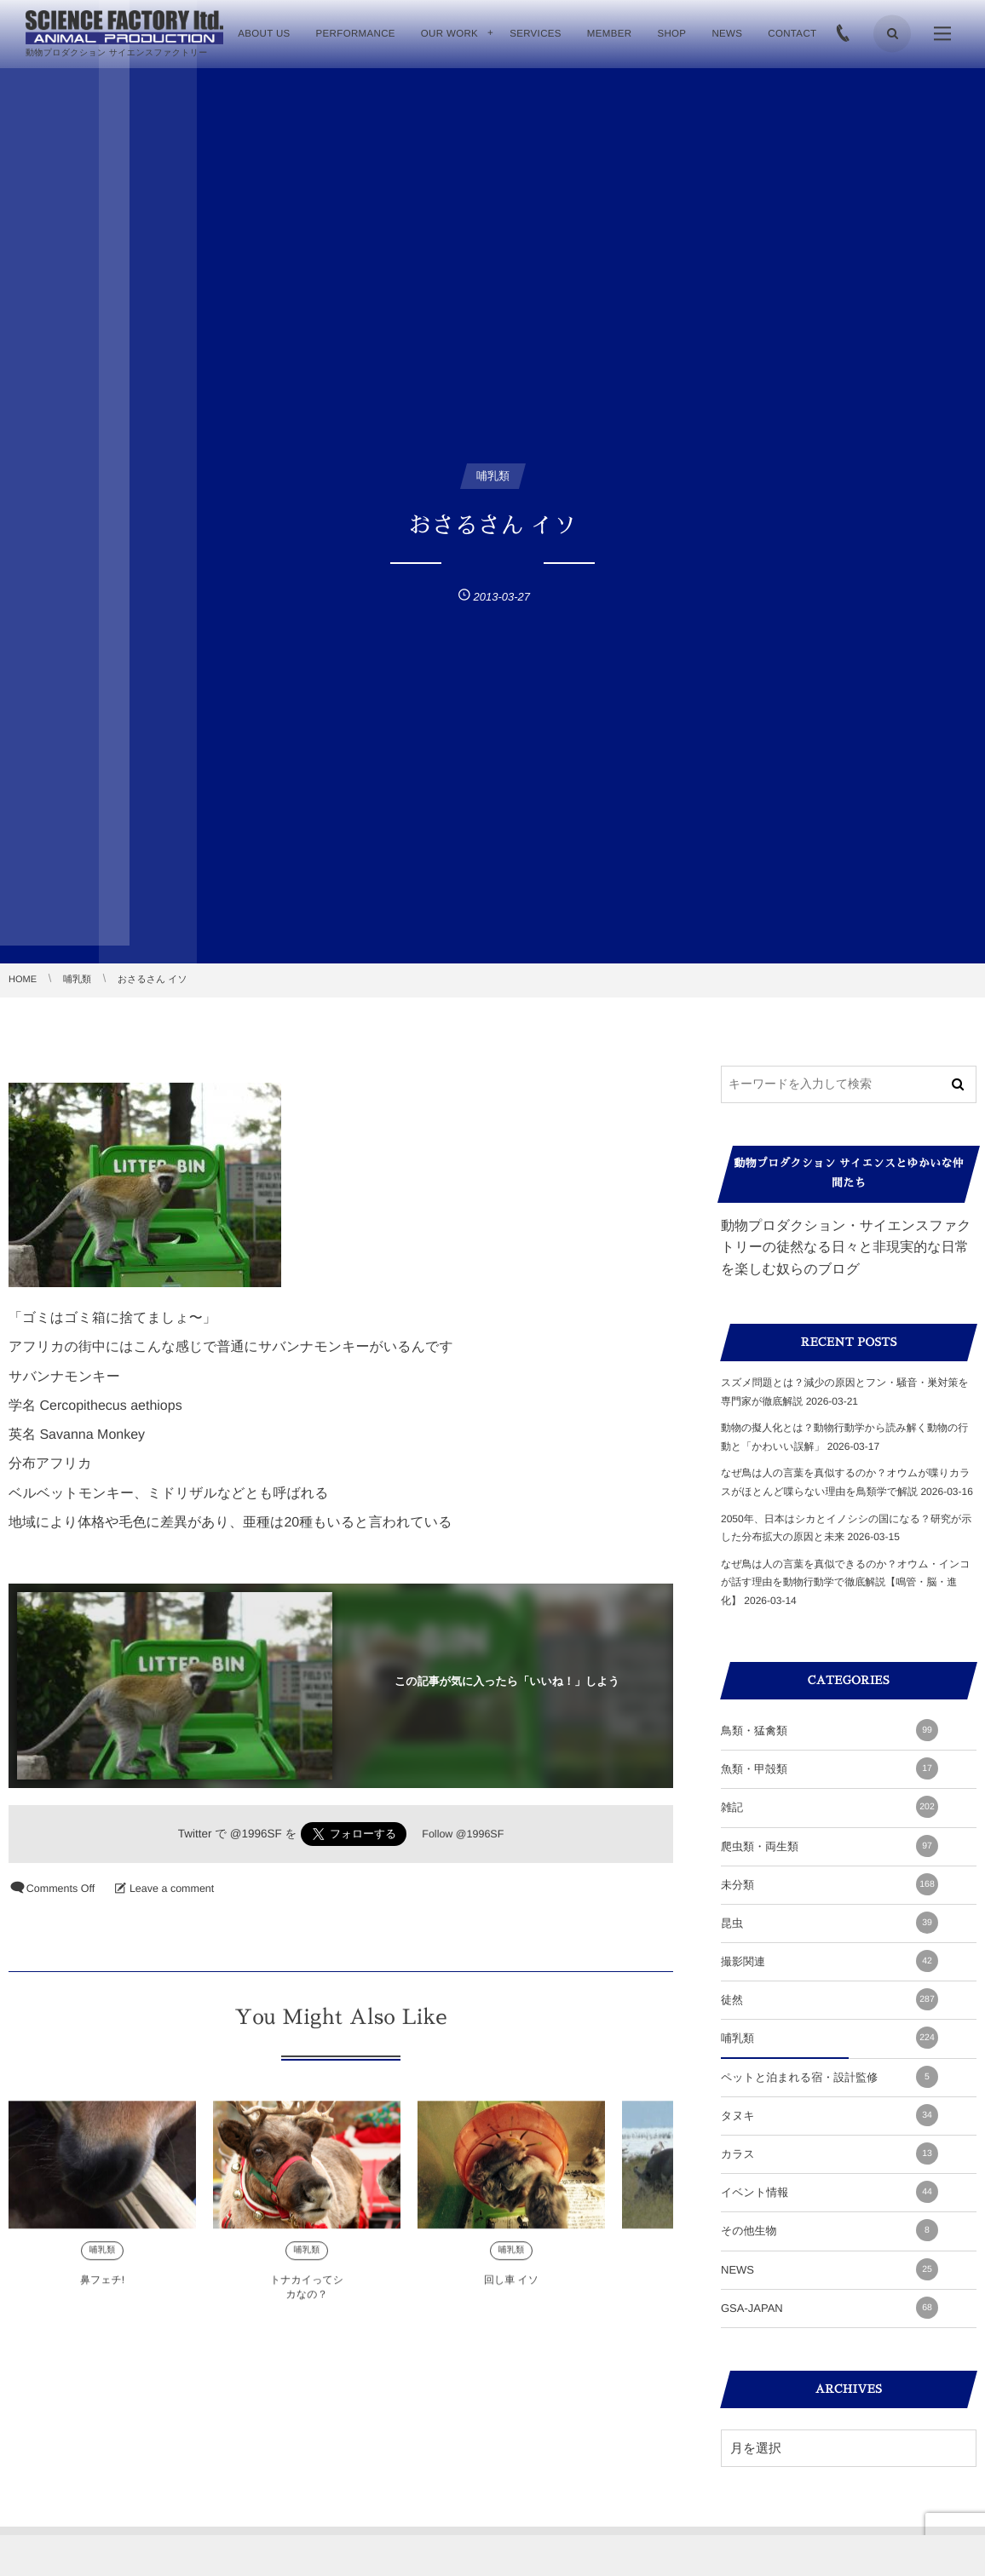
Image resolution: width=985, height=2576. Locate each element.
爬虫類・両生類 (829, 1846)
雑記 (829, 1807)
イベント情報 (829, 2192)
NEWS (829, 2269)
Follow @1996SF (463, 1834)
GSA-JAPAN (829, 2308)
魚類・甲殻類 (829, 1768)
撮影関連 (829, 1961)
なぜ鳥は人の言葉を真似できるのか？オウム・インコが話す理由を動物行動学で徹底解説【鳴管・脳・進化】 (846, 1582)
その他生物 (829, 2230)
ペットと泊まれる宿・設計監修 (829, 2077)
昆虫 (829, 1923)
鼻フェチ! (102, 2291)
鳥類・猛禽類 (829, 1730)
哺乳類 (102, 2262)
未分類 (829, 1884)
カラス (829, 2153)
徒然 (829, 1999)
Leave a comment (172, 1889)
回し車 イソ (511, 2291)
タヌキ (829, 2115)
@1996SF (256, 1833)
